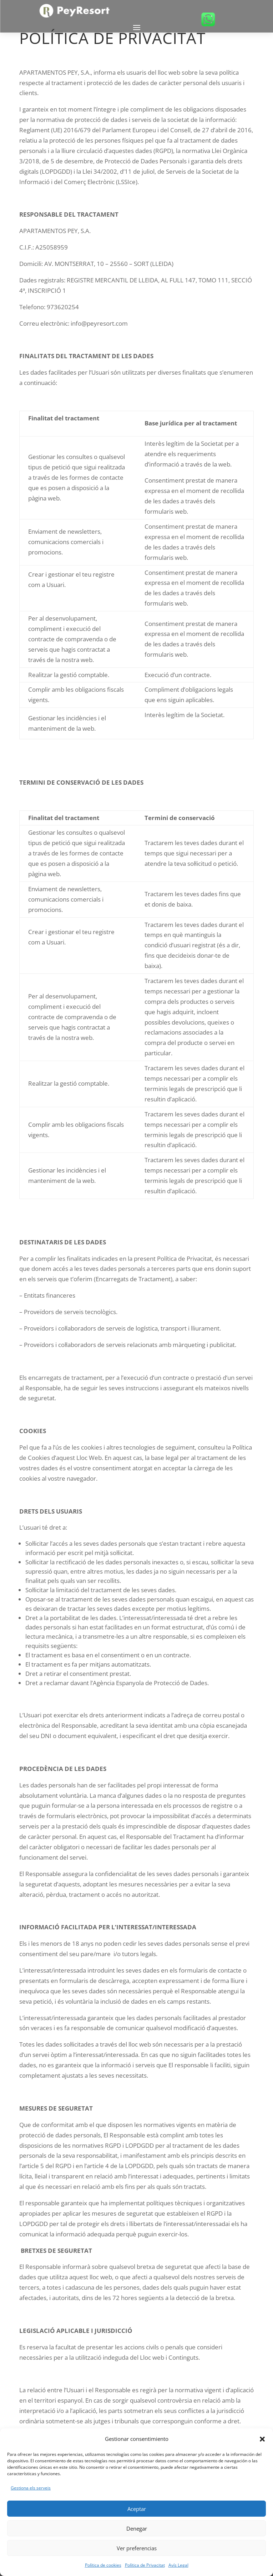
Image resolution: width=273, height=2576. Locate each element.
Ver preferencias (137, 2548)
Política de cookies (103, 2565)
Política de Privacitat (145, 2565)
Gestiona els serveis (31, 2488)
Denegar (136, 2528)
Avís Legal (178, 2565)
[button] (262, 2439)
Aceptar (136, 2508)
